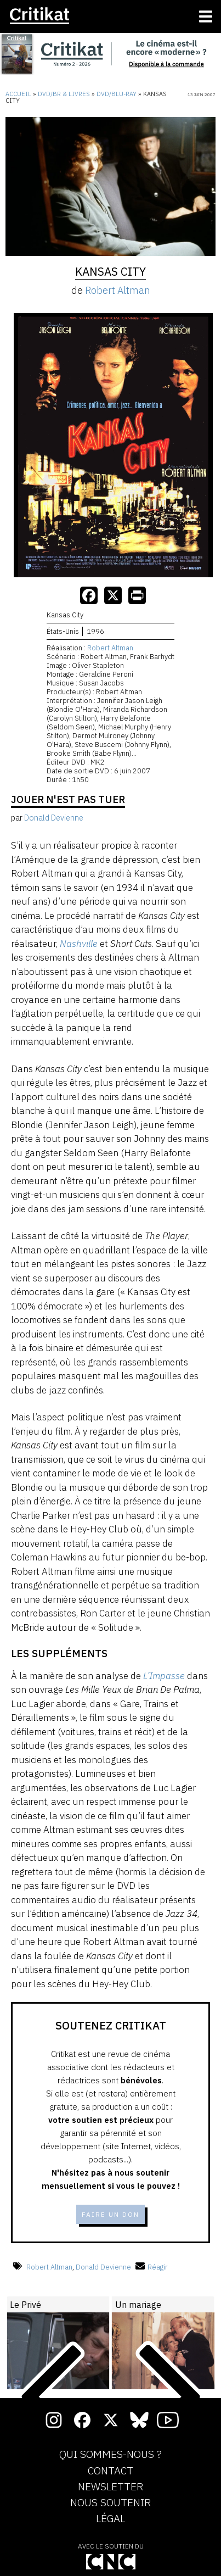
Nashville (79, 944)
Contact (110, 2471)
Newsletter (110, 2487)
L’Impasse (164, 1676)
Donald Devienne (103, 2267)
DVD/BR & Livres (64, 94)
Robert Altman (117, 290)
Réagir (151, 2267)
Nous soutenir (110, 2503)
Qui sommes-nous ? (110, 2455)
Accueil (18, 94)
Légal (110, 2519)
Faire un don (110, 2214)
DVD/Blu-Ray (117, 94)
